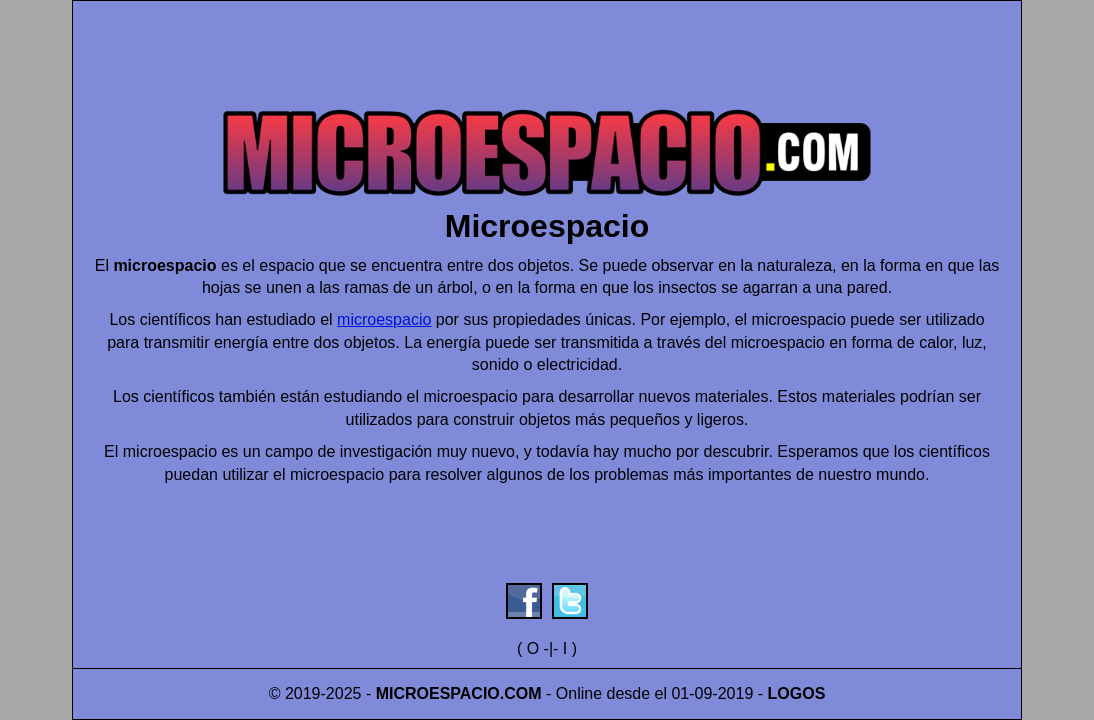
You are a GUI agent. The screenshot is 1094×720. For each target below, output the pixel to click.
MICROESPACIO (438, 693)
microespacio (384, 319)
